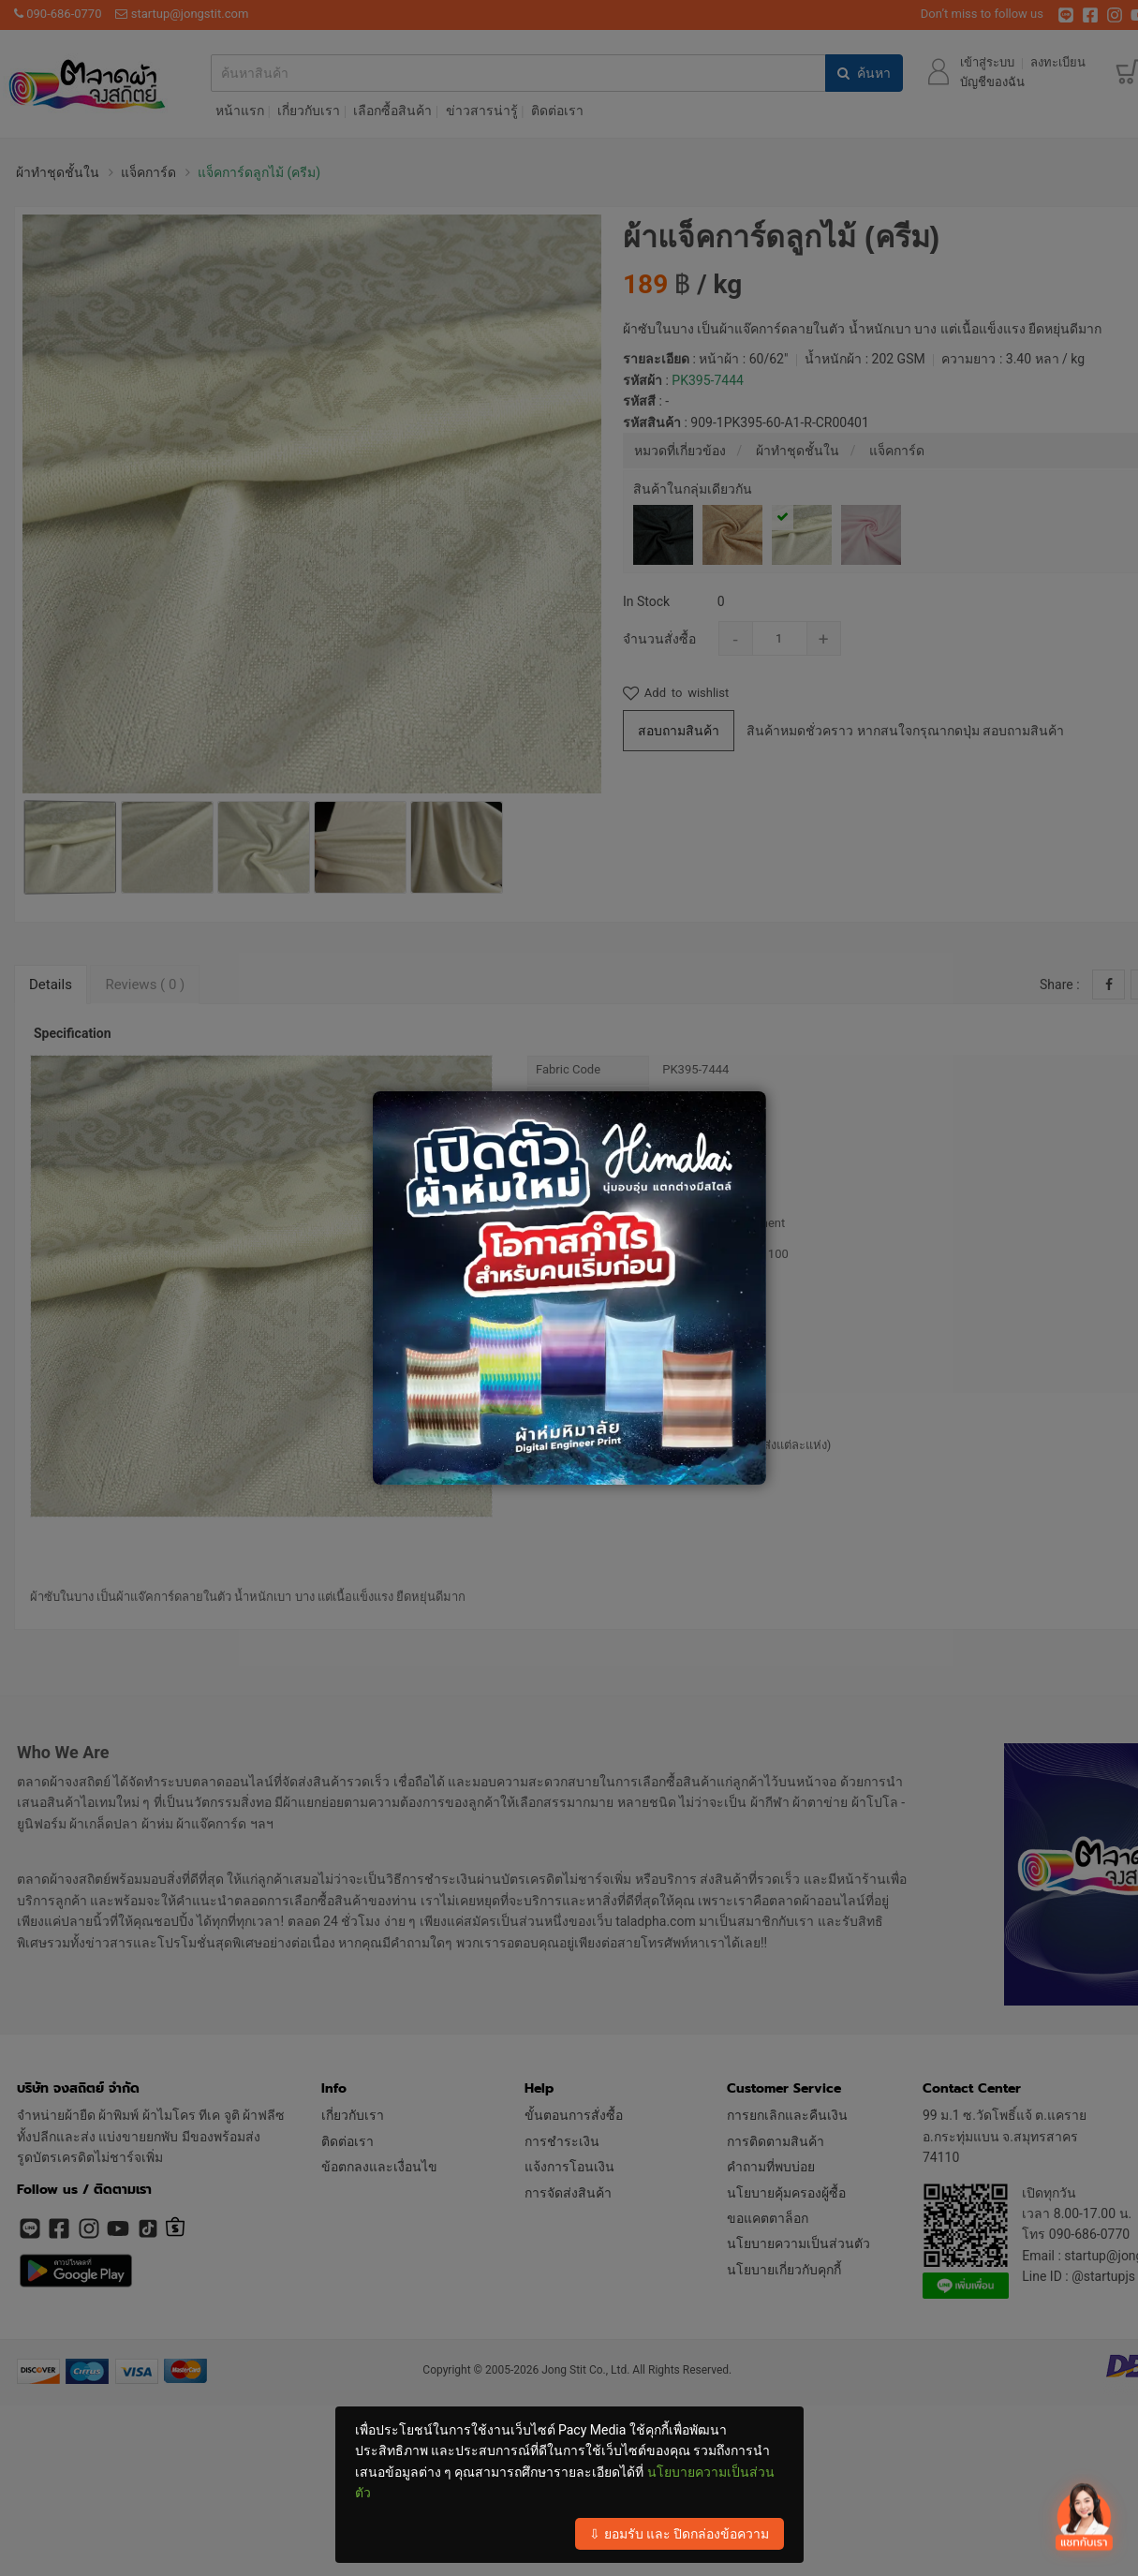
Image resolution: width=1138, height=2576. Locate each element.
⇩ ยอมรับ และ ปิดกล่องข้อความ (679, 2533)
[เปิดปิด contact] (1082, 2517)
